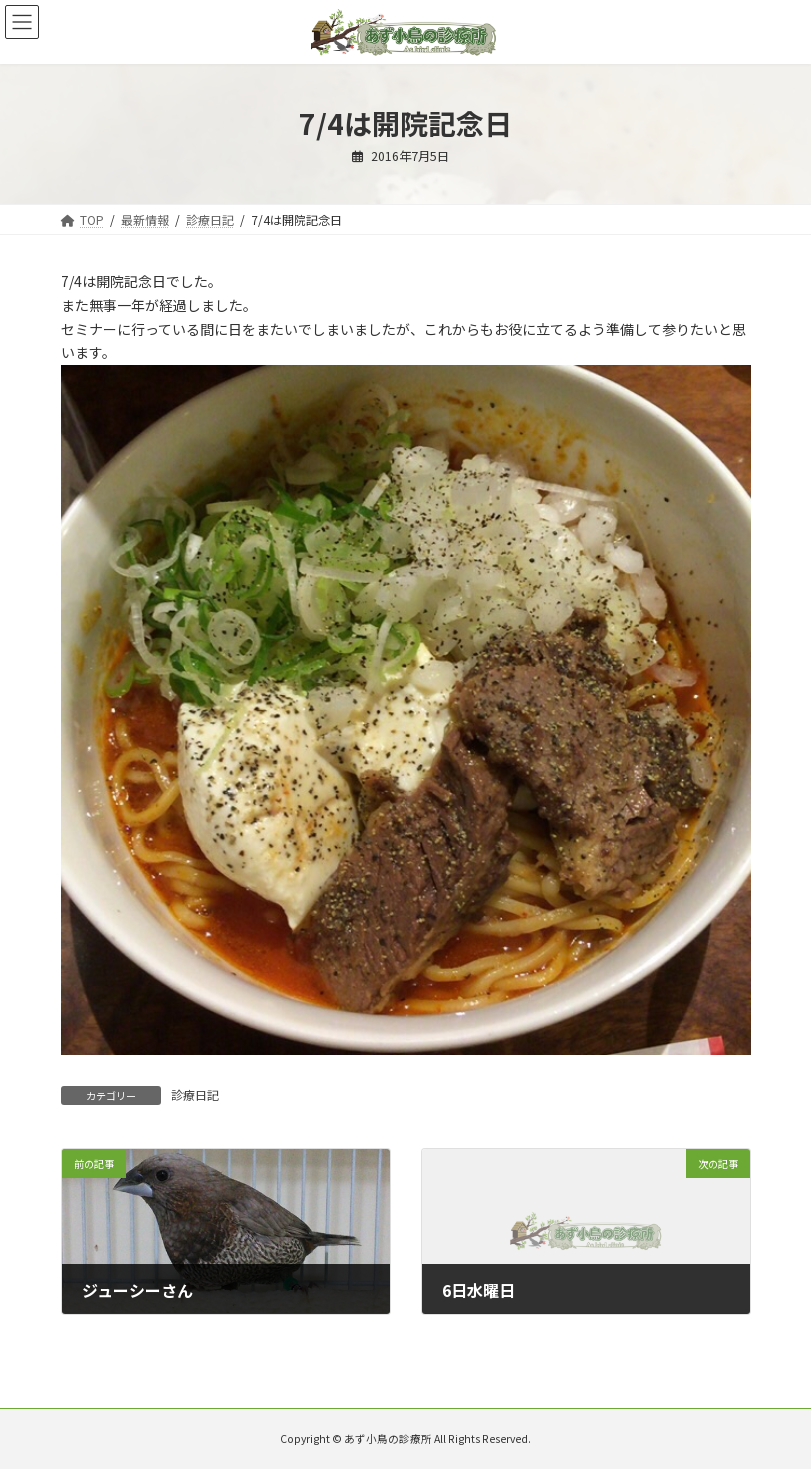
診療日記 (195, 1094)
